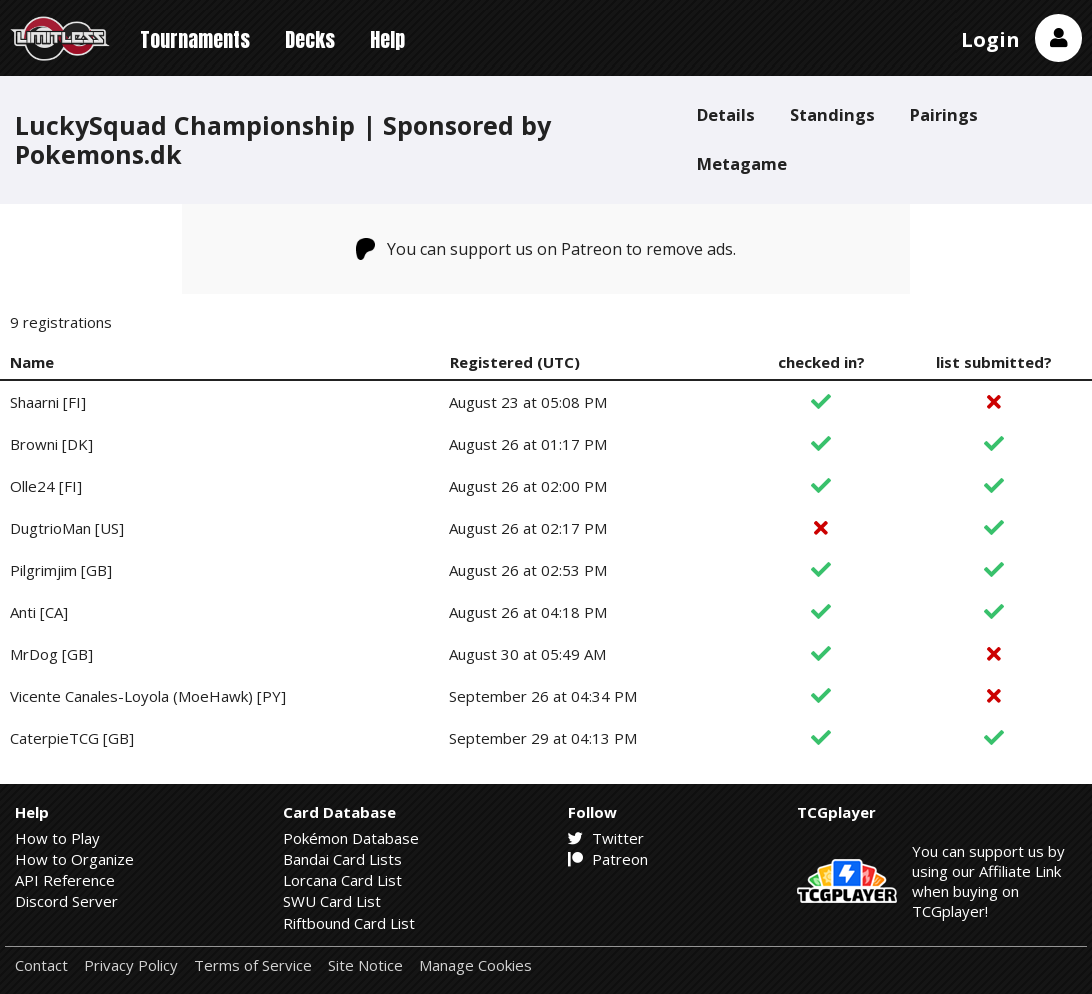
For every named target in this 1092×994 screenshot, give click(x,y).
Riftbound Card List (349, 923)
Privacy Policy (131, 965)
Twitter (606, 838)
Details (726, 114)
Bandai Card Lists (342, 859)
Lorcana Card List (342, 880)
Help (387, 39)
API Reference (65, 880)
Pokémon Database (351, 838)
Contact (41, 965)
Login (990, 39)
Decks (310, 39)
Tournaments (195, 39)
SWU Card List (332, 901)
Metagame (742, 163)
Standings (832, 114)
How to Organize (74, 859)
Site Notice (365, 965)
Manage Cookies (475, 965)
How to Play (57, 838)
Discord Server (66, 901)
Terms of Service (253, 965)
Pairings (944, 114)
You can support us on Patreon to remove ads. (546, 249)
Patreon (608, 859)
